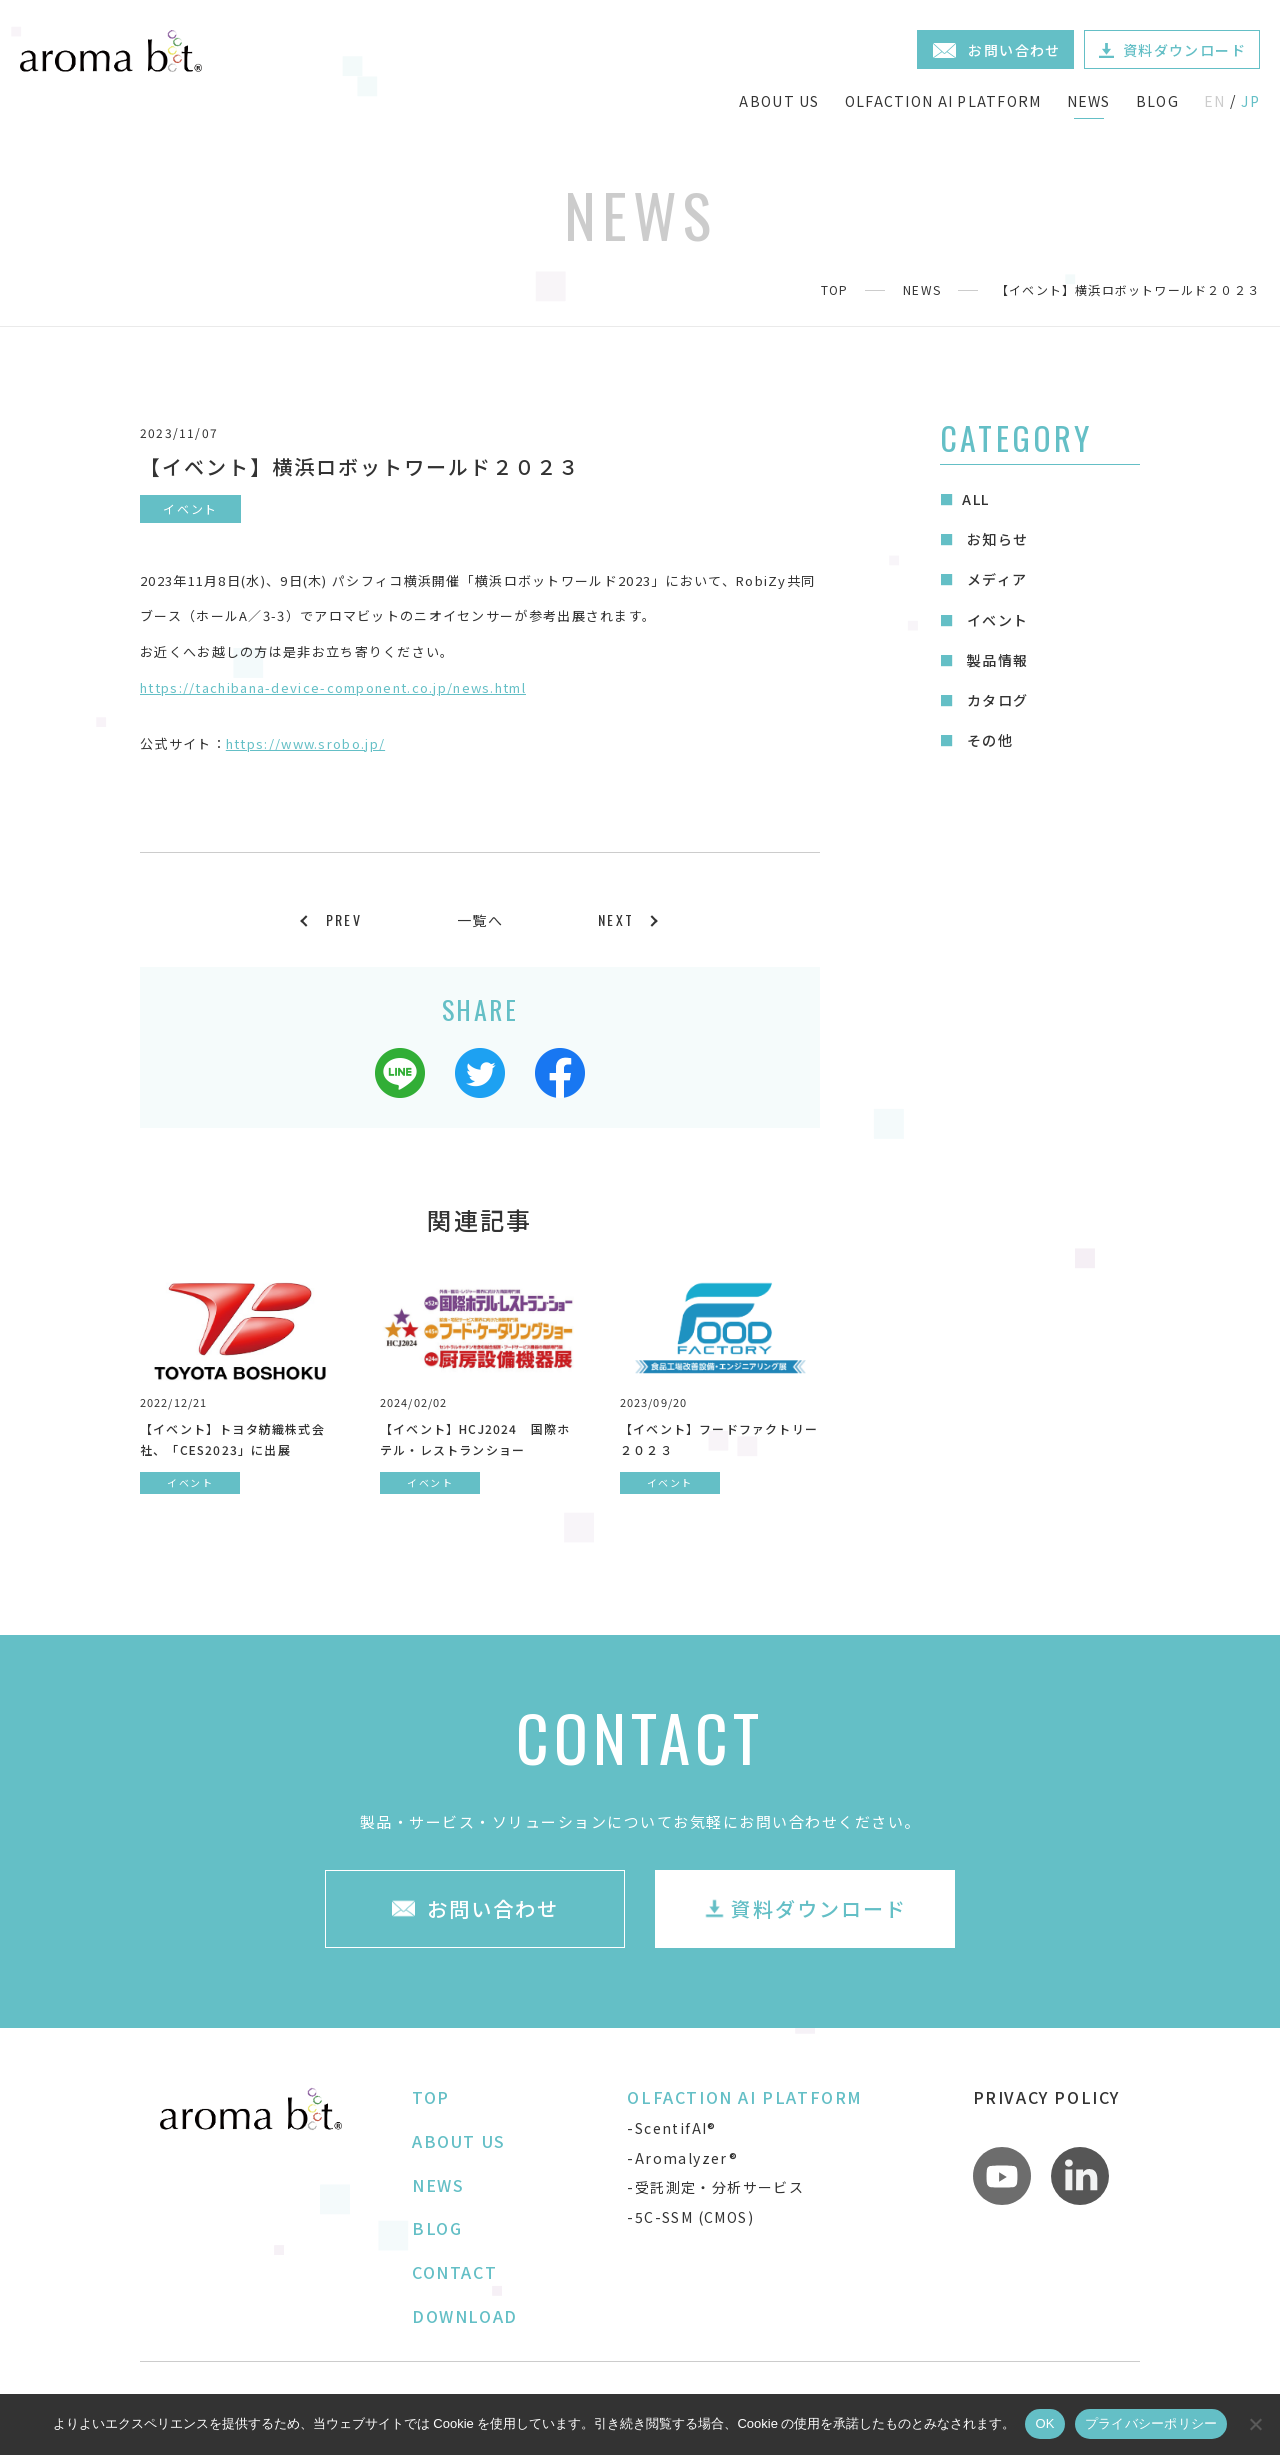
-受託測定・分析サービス (715, 2187)
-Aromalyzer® (682, 2158)
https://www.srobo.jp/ (305, 743)
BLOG (1157, 101)
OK (1044, 2423)
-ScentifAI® (671, 2128)
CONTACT (454, 2272)
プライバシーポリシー (1151, 2423)
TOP (835, 289)
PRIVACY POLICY (1046, 2097)
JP (1250, 101)
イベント (995, 620)
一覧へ (480, 920)
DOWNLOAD (465, 2316)
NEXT (616, 919)
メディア (994, 579)
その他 (987, 740)
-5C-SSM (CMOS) (690, 2217)
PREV (344, 919)
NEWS (1089, 101)
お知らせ (995, 539)
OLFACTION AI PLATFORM (943, 101)
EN (1215, 101)
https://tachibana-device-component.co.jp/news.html (333, 687)
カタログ (995, 700)
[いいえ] (1255, 2424)
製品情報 (995, 660)
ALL (975, 499)
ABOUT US (779, 101)
